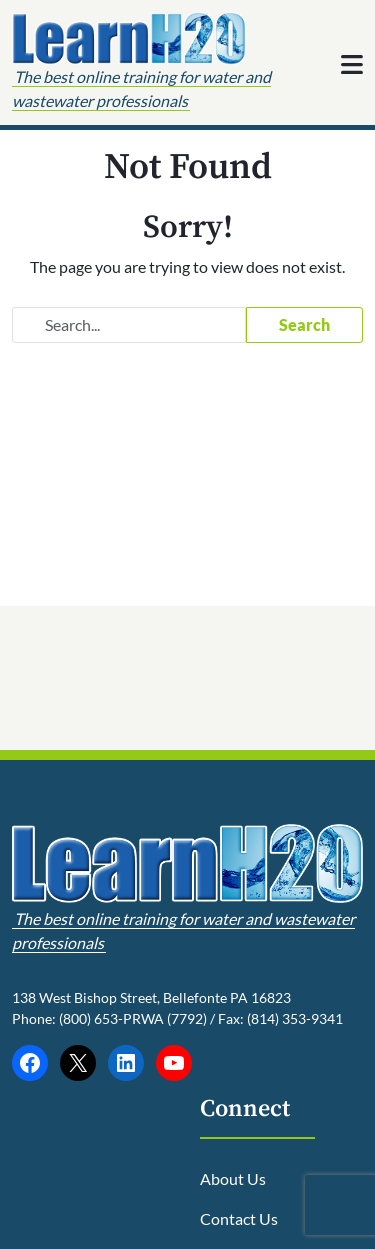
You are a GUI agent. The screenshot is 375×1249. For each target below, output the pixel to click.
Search (304, 324)
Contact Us (239, 1218)
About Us (233, 1178)
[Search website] (129, 325)
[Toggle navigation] (352, 64)
